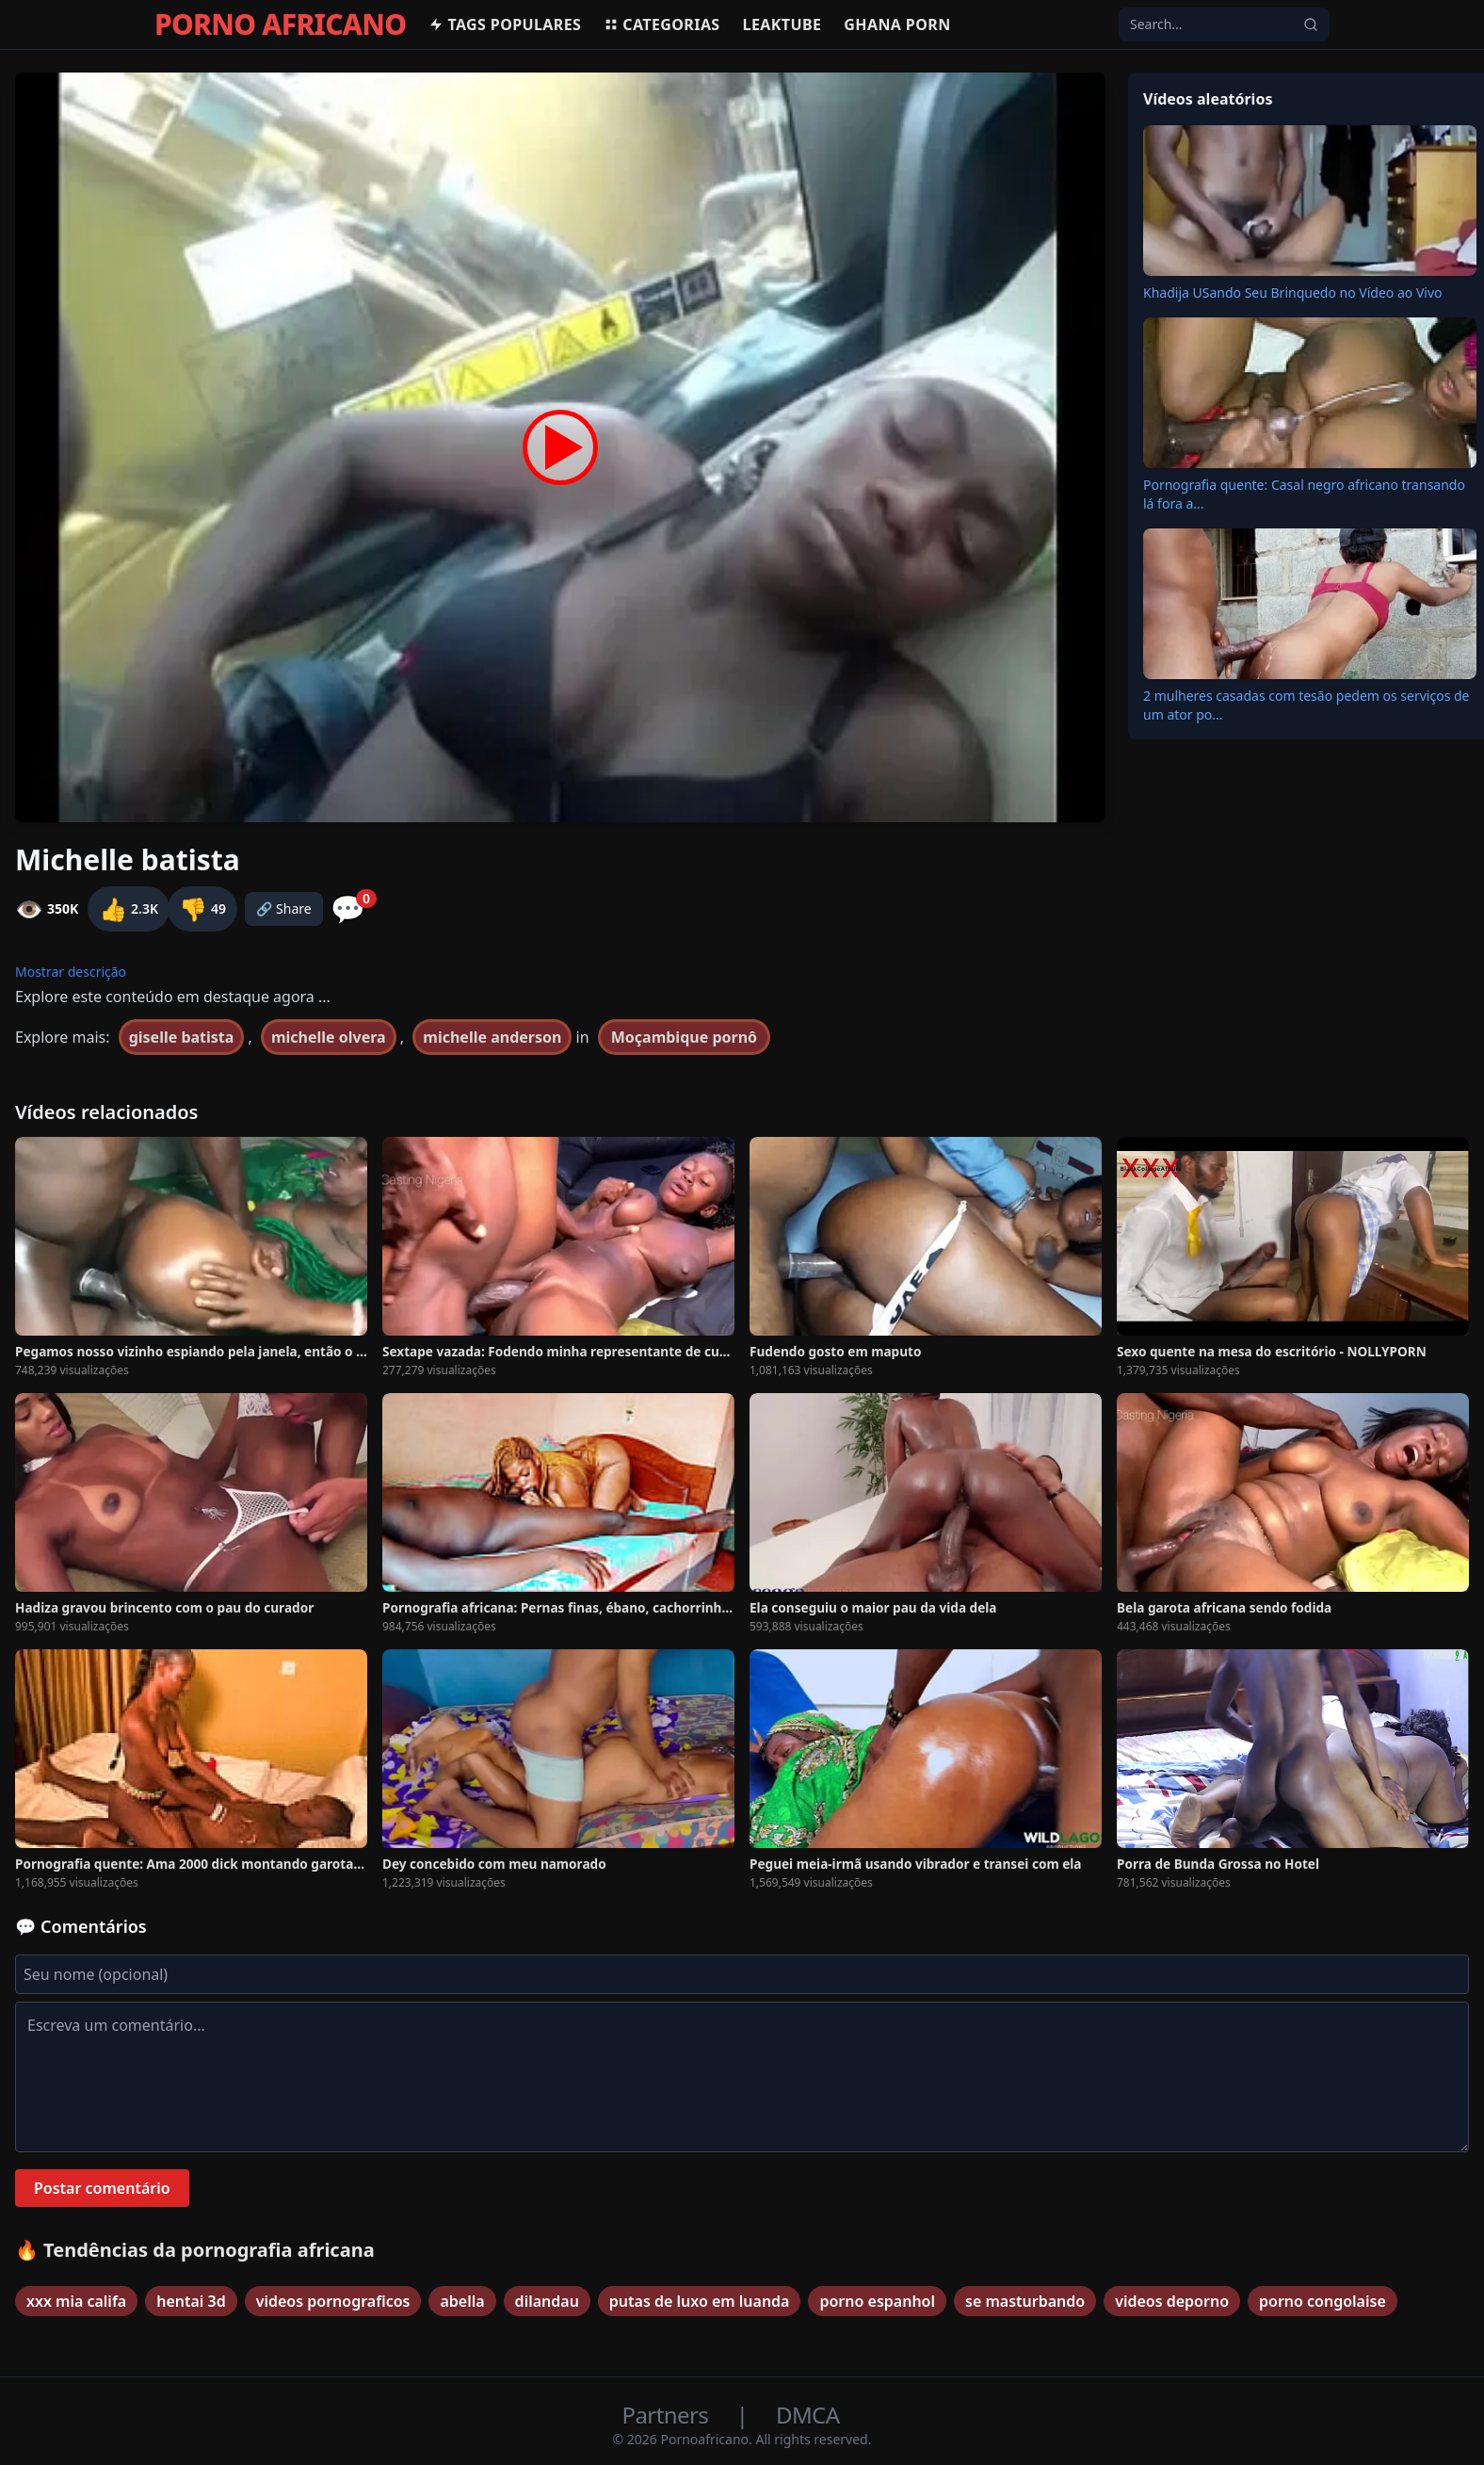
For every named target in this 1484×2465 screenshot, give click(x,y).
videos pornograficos (333, 2301)
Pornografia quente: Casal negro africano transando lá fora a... (1304, 494)
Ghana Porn (897, 24)
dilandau (547, 2301)
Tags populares (504, 24)
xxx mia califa (76, 2301)
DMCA (807, 2414)
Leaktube (782, 24)
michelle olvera (328, 1037)
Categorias (661, 24)
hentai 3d (191, 2301)
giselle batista (181, 1037)
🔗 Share (284, 908)
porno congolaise (1322, 2301)
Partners (668, 2414)
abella (462, 2301)
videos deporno (1172, 2301)
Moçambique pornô (684, 1037)
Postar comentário (102, 2188)
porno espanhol (877, 2301)
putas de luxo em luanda (699, 2301)
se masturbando (1025, 2301)
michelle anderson (492, 1037)
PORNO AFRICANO (280, 24)
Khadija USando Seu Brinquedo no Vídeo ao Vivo (1293, 292)
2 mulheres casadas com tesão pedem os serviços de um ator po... (1306, 705)
